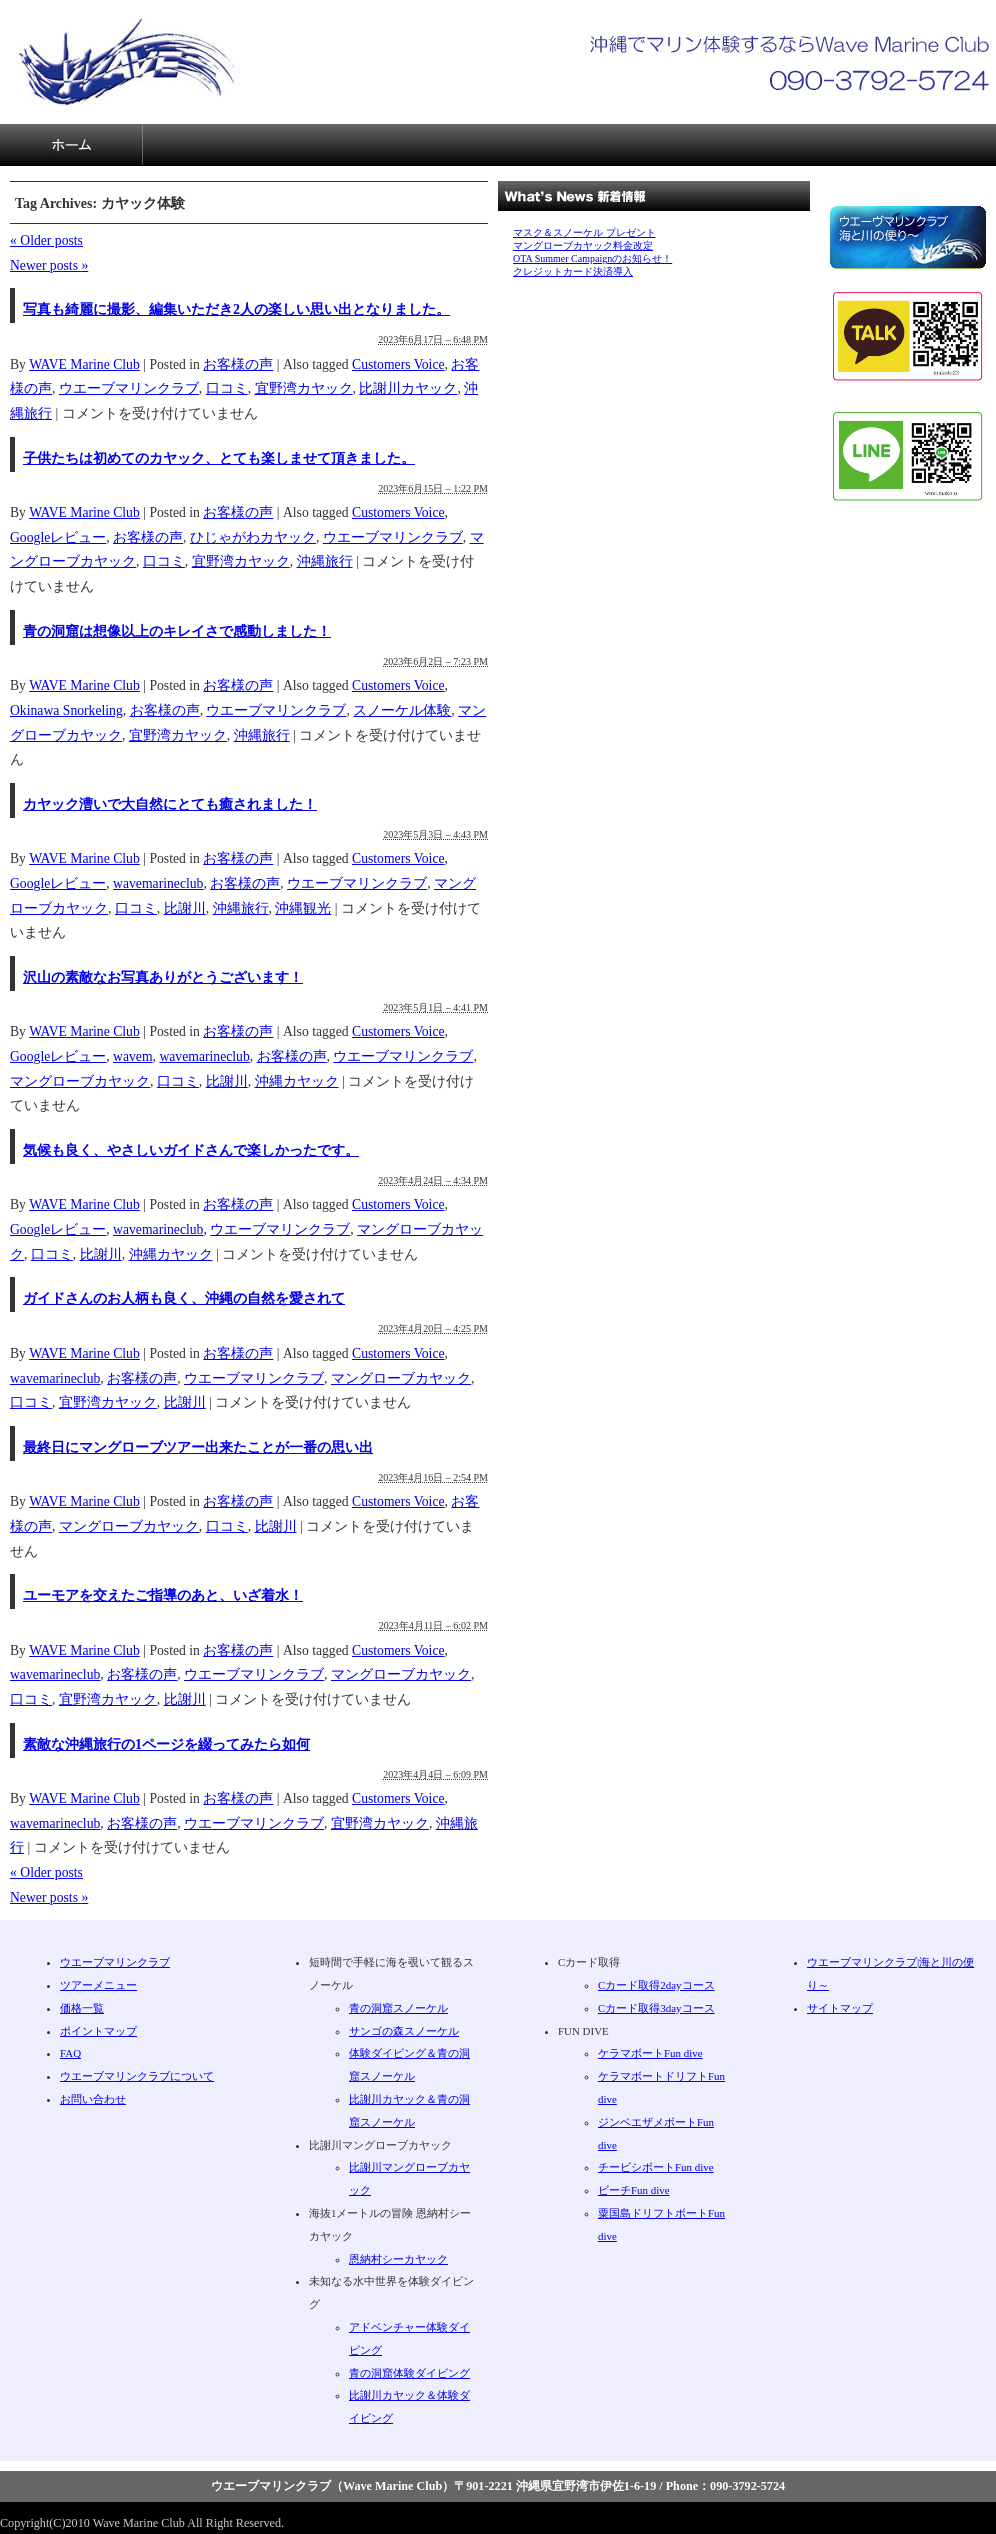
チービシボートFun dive (656, 2167)
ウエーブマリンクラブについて (782, 145)
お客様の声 (238, 364)
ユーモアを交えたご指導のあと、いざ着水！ (163, 1595)
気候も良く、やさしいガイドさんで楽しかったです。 (191, 1150)
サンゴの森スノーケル (404, 2031)
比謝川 (185, 908)
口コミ (227, 388)
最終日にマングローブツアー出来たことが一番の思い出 (198, 1447)
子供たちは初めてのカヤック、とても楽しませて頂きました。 (219, 458)
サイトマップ (640, 145)
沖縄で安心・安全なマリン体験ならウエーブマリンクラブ (126, 62)
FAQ (498, 145)
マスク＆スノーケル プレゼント (584, 232)
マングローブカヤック (80, 1081)
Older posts (46, 240)
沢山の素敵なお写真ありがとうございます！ (163, 977)
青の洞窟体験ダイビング (409, 2373)
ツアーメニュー (214, 145)
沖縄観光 (303, 908)
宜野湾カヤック (304, 388)
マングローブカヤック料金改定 (583, 245)
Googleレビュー (58, 537)
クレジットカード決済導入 (573, 271)
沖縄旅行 (325, 561)
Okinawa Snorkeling (66, 710)
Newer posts (49, 265)
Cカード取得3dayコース (656, 2008)
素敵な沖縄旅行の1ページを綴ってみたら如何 (166, 1744)
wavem (132, 1056)
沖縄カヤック (297, 1081)
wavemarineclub (158, 883)
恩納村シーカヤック (398, 2259)
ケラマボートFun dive (650, 2053)
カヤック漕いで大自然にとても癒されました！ (170, 804)
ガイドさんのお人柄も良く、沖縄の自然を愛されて (184, 1298)
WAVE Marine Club (84, 364)
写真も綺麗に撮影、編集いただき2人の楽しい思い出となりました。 (236, 309)
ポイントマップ (98, 2031)
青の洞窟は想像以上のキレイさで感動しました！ (177, 631)
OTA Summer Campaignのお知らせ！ (592, 258)
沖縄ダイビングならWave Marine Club (71, 145)
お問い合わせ (924, 145)
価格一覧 (356, 145)
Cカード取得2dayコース (656, 1985)
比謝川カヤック (408, 388)
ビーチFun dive (634, 2190)
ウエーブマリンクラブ (129, 388)
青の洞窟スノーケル (398, 2008)
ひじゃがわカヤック (253, 537)
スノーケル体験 (402, 710)
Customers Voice (398, 364)
